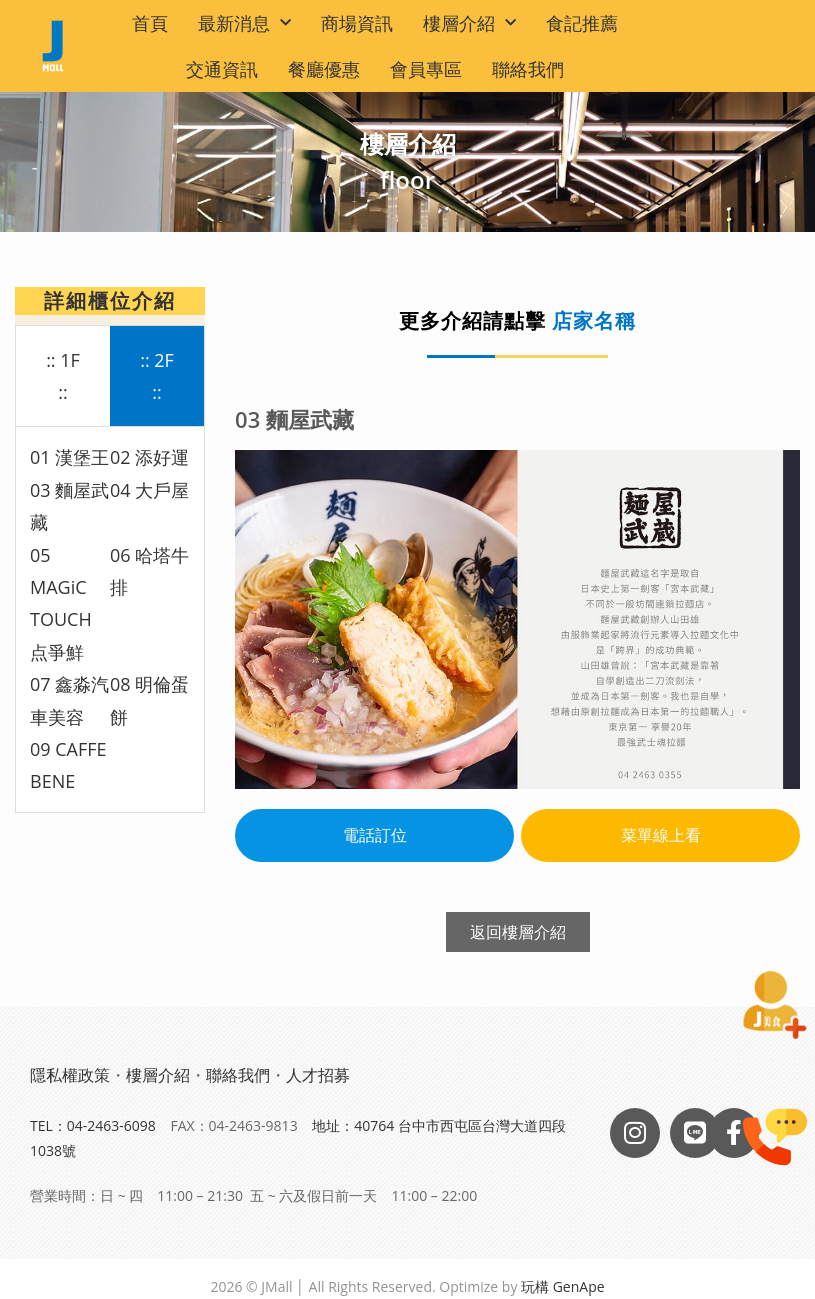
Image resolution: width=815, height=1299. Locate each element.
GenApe (579, 1286)
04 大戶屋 (149, 490)
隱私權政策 (70, 1075)
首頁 (150, 23)
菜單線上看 (661, 835)
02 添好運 (149, 457)
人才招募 (318, 1075)
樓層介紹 (469, 23)
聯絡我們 (528, 69)
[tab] (63, 377)
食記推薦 (582, 23)
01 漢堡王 (69, 457)
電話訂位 (375, 835)
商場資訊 (357, 23)
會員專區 (426, 69)
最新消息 (244, 23)
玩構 (535, 1286)
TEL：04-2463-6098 (93, 1125)
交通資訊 (222, 69)
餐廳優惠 (324, 69)
